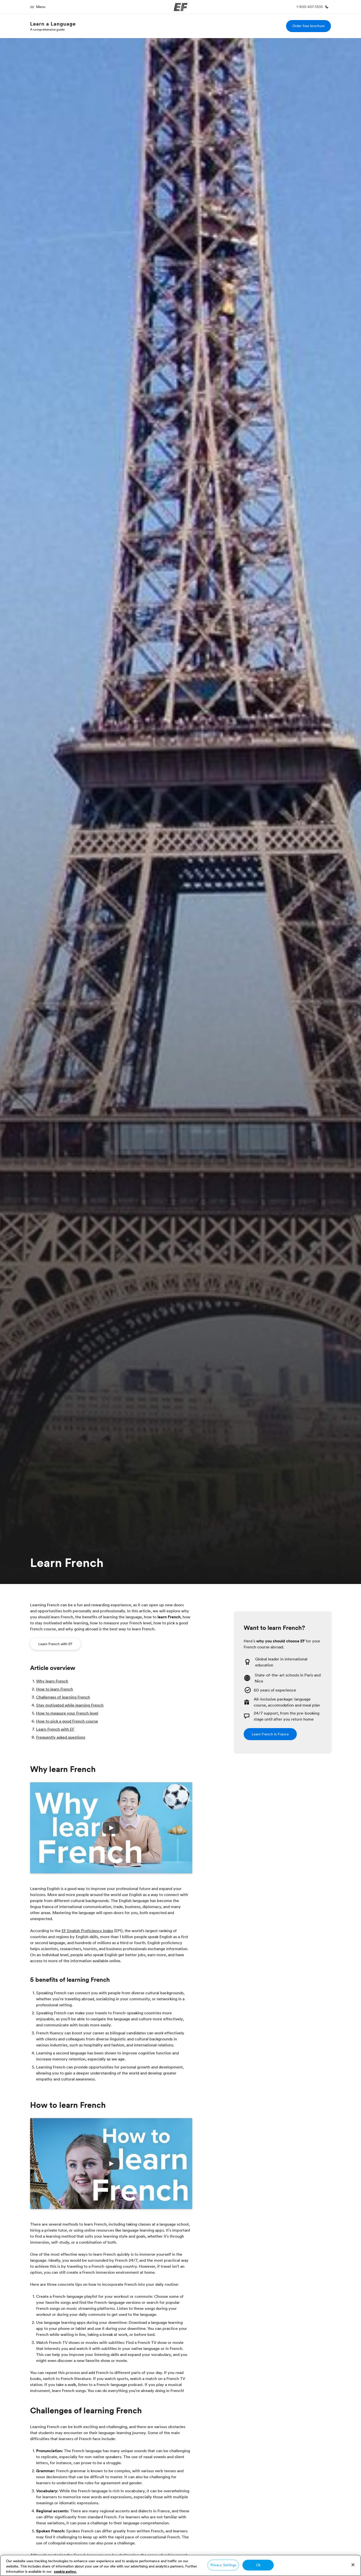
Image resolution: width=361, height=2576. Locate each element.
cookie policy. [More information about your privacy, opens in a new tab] (65, 2571)
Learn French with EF (55, 1729)
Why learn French (52, 1681)
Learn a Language (53, 24)
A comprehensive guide (47, 29)
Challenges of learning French (63, 1697)
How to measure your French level (67, 1713)
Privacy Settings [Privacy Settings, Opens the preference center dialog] (223, 2564)
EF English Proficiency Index (87, 1930)
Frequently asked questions (60, 1737)
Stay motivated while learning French (70, 1705)
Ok (258, 2564)
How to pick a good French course (67, 1721)
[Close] (352, 2564)
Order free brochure (308, 25)
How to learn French (54, 1689)
